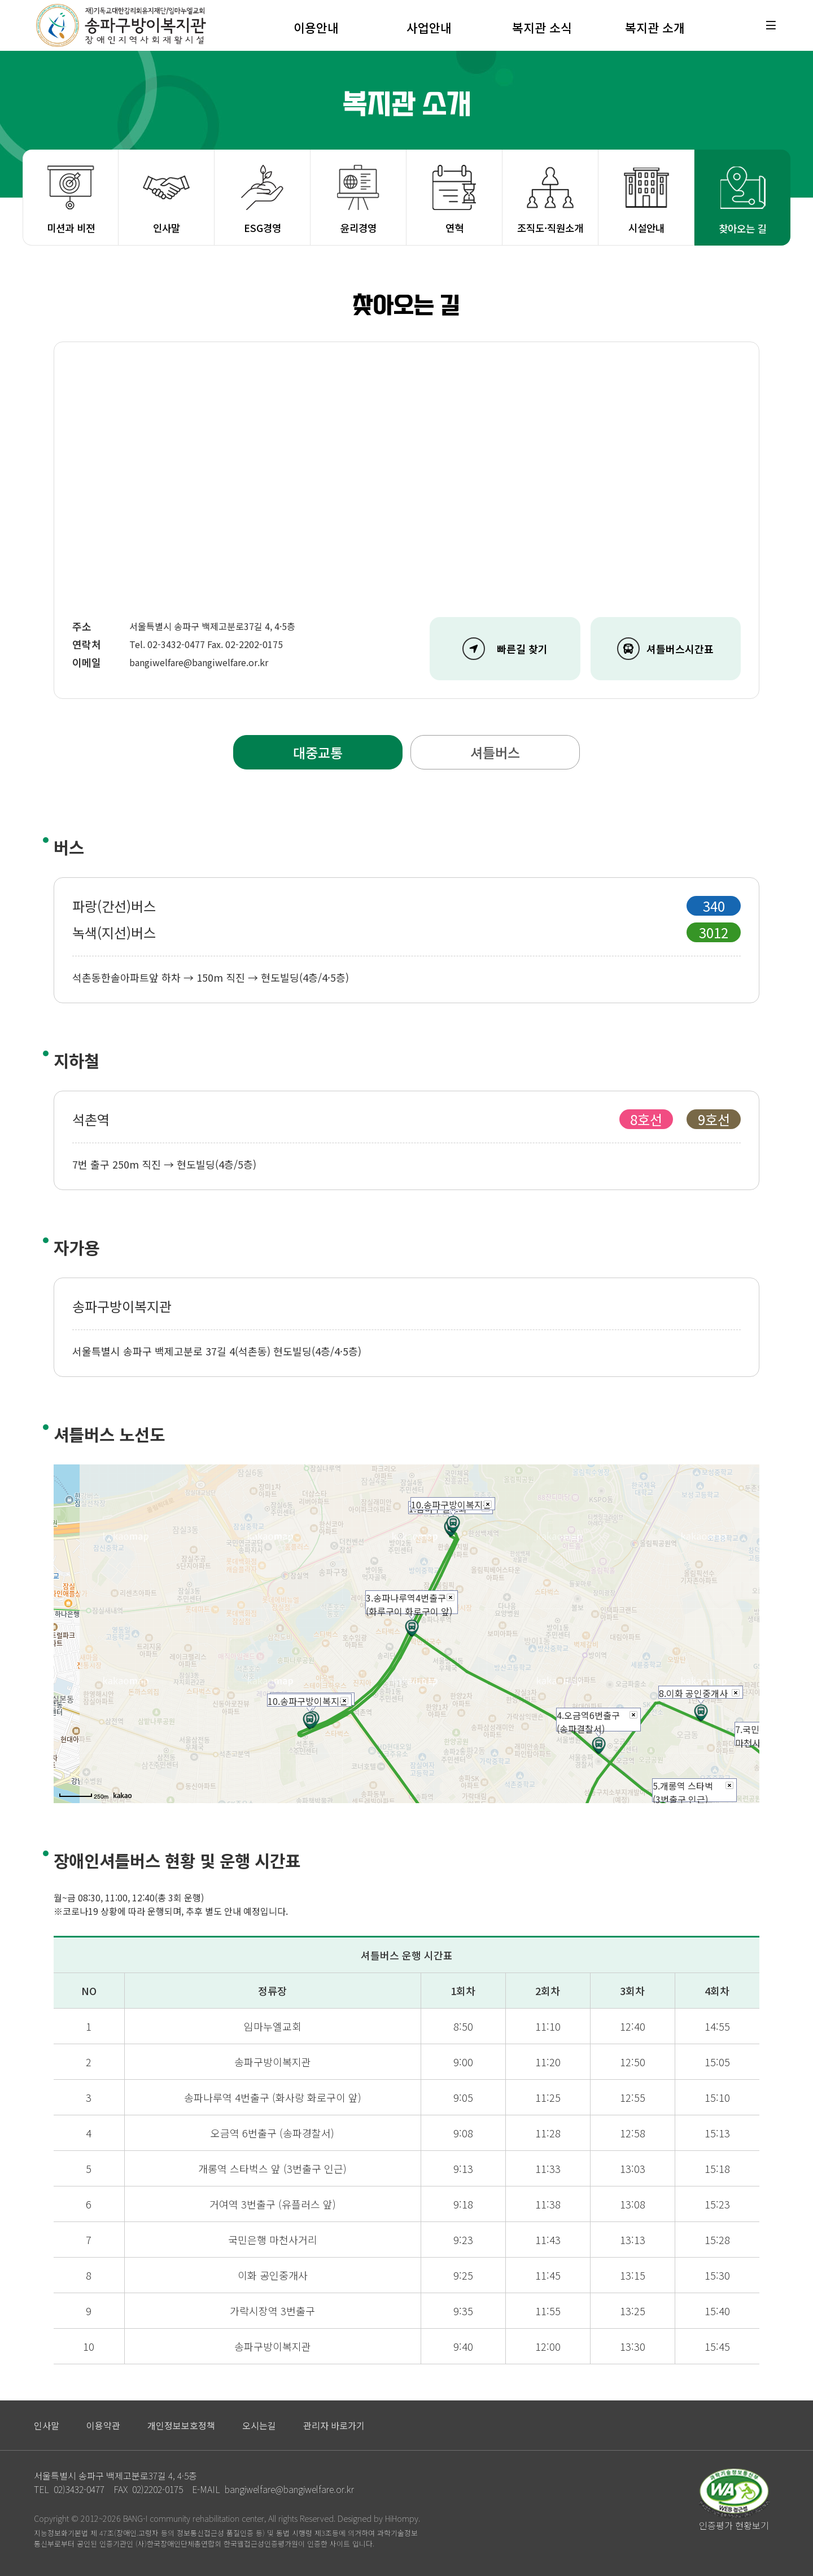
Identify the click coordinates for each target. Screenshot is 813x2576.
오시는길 (259, 2425)
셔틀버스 (495, 752)
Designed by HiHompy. (379, 2518)
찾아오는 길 (743, 228)
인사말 (166, 228)
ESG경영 (262, 228)
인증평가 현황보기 (734, 2525)
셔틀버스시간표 (665, 648)
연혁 (454, 228)
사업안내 (429, 27)
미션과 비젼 (71, 228)
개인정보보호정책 (181, 2425)
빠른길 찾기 (505, 648)
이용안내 (316, 27)
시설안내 (646, 228)
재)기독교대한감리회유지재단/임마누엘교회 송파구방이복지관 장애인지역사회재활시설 (121, 25)
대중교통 (318, 752)
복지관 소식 (542, 27)
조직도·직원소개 (550, 228)
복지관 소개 (655, 27)
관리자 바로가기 (334, 2425)
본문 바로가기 (0, 0)
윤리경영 (358, 228)
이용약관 (103, 2425)
